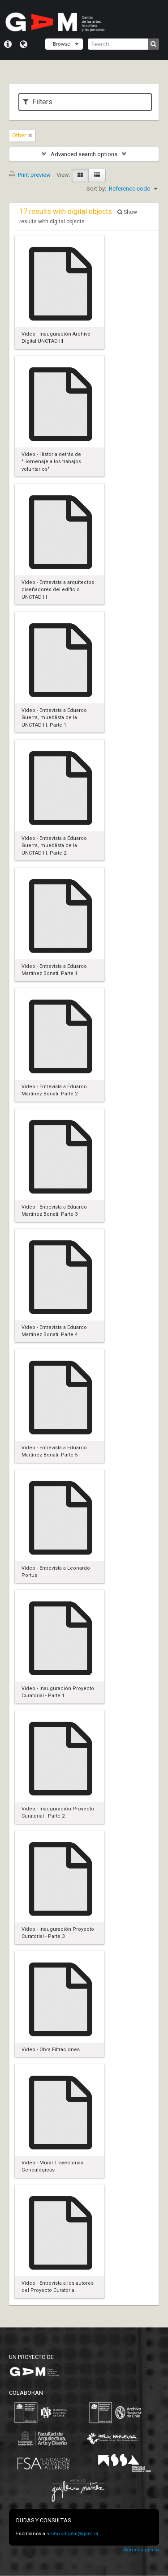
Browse (61, 43)
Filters (37, 102)
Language (23, 44)
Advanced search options (84, 154)
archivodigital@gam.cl (72, 2534)
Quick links (8, 44)
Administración (141, 2550)
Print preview (30, 174)
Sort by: (96, 188)
